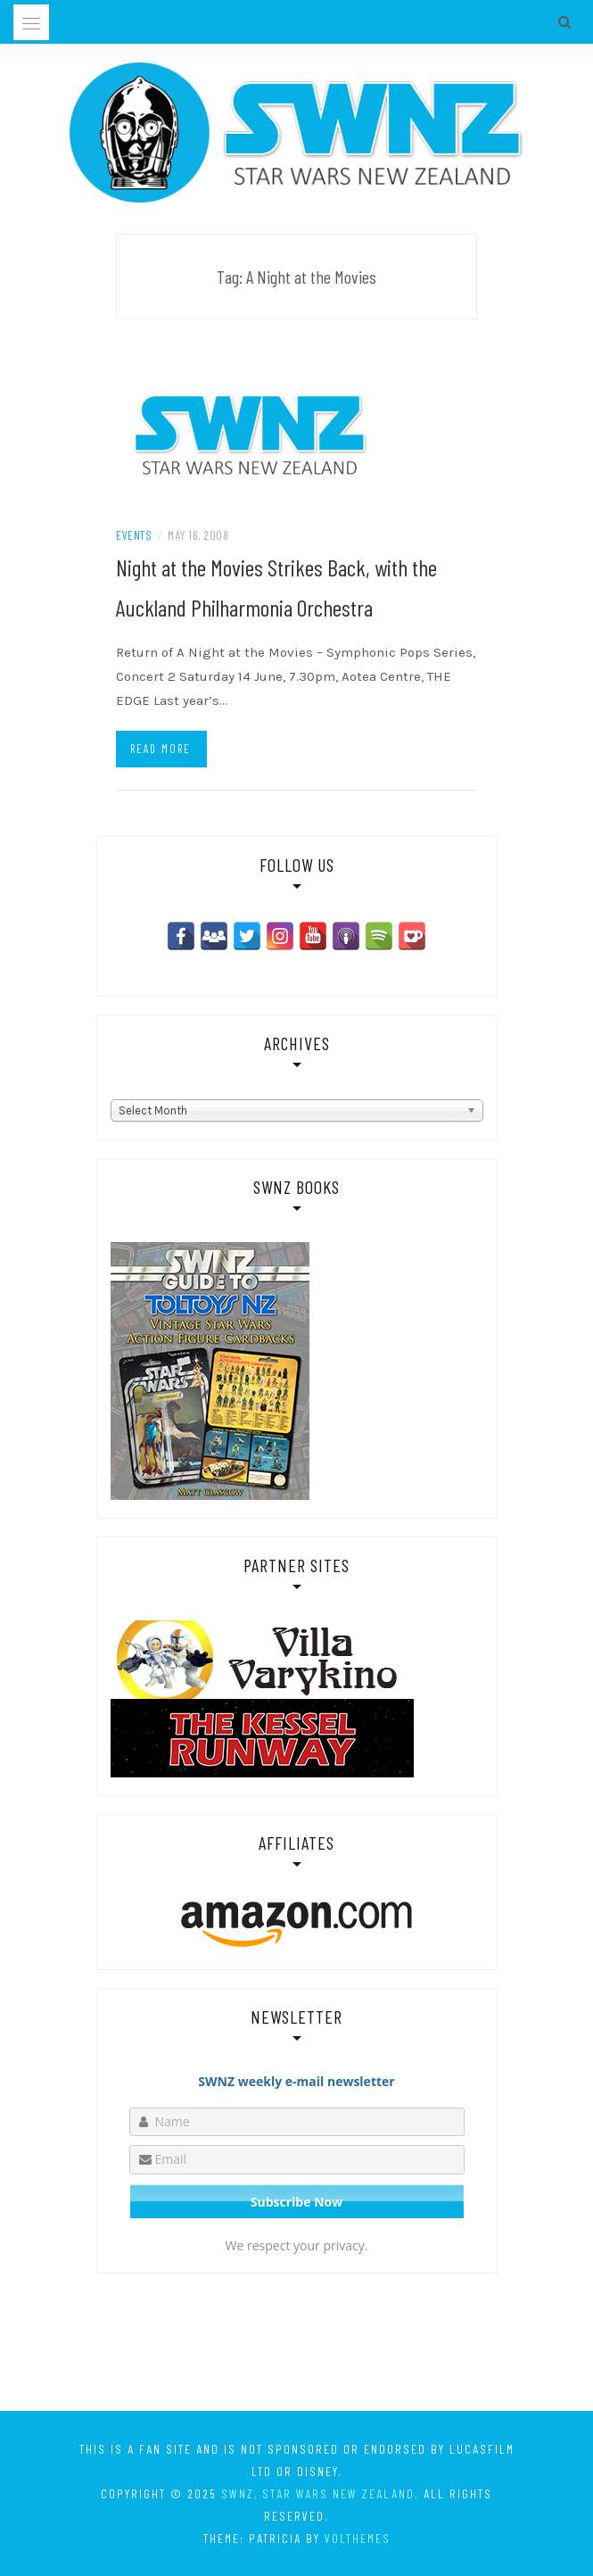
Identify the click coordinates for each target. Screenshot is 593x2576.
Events (134, 535)
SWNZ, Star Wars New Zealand (318, 2493)
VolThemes (358, 2538)
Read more (160, 748)
